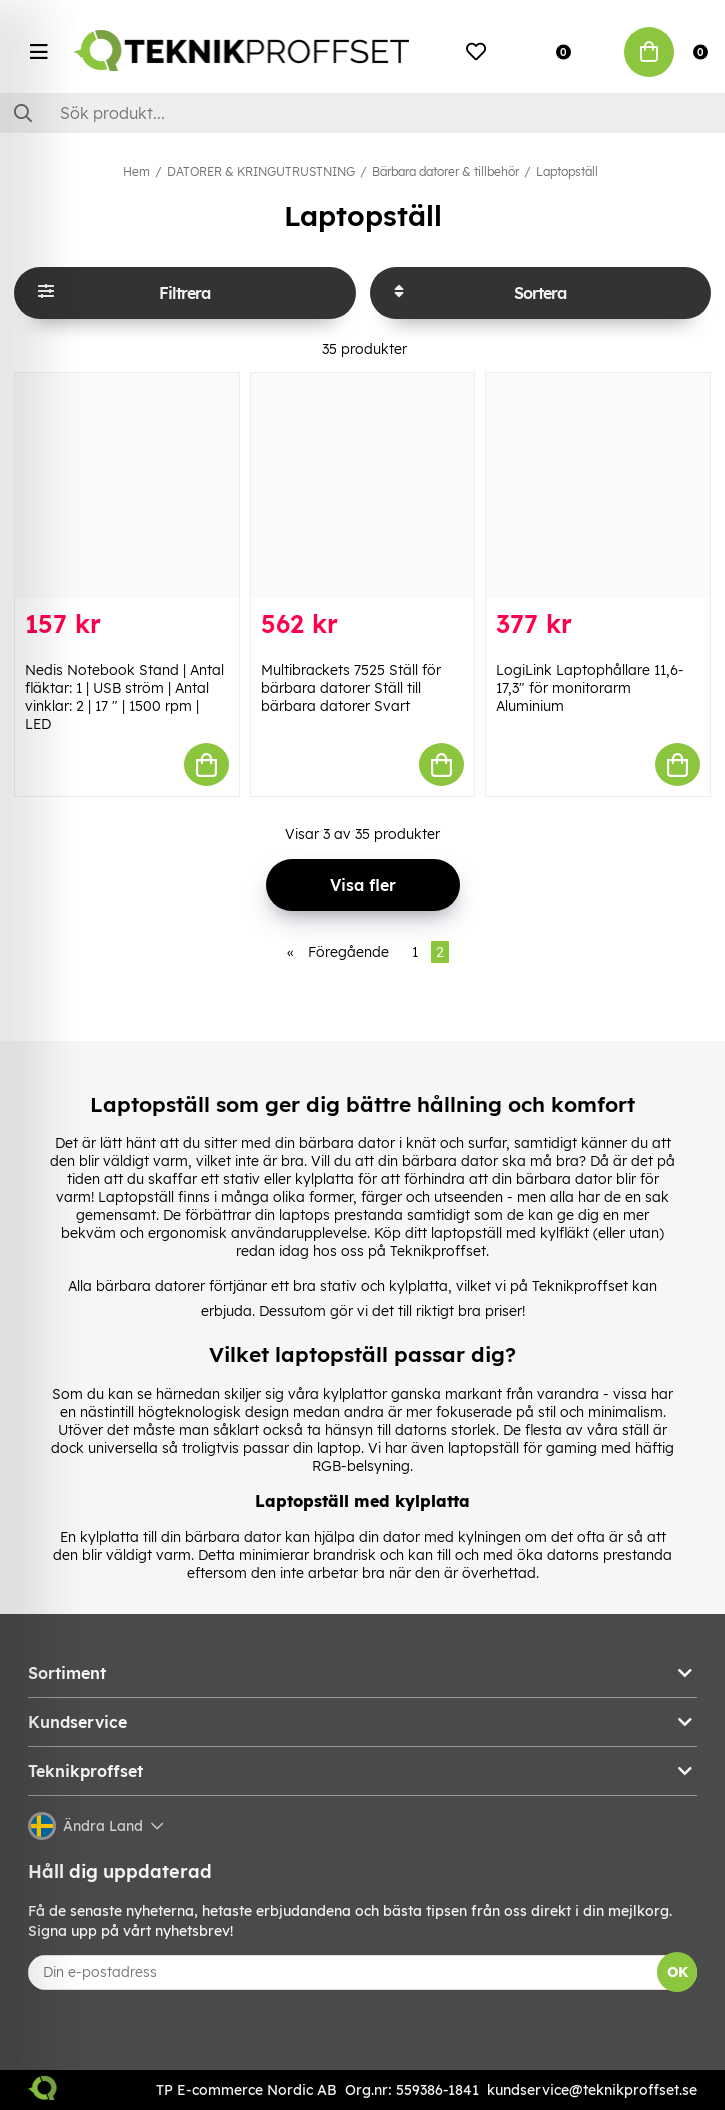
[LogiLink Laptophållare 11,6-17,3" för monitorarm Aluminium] (598, 485)
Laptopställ (567, 171)
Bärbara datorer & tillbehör (445, 171)
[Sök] (362, 113)
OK (677, 1972)
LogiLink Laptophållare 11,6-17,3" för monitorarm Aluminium (590, 688)
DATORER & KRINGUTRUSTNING (261, 171)
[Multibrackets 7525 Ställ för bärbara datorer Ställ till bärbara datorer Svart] (363, 485)
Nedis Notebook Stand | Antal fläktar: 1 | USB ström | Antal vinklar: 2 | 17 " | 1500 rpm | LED (124, 697)
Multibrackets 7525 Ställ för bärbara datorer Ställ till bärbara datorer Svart (351, 688)
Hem (136, 171)
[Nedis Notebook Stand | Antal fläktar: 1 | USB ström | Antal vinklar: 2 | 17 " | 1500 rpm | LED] (127, 485)
